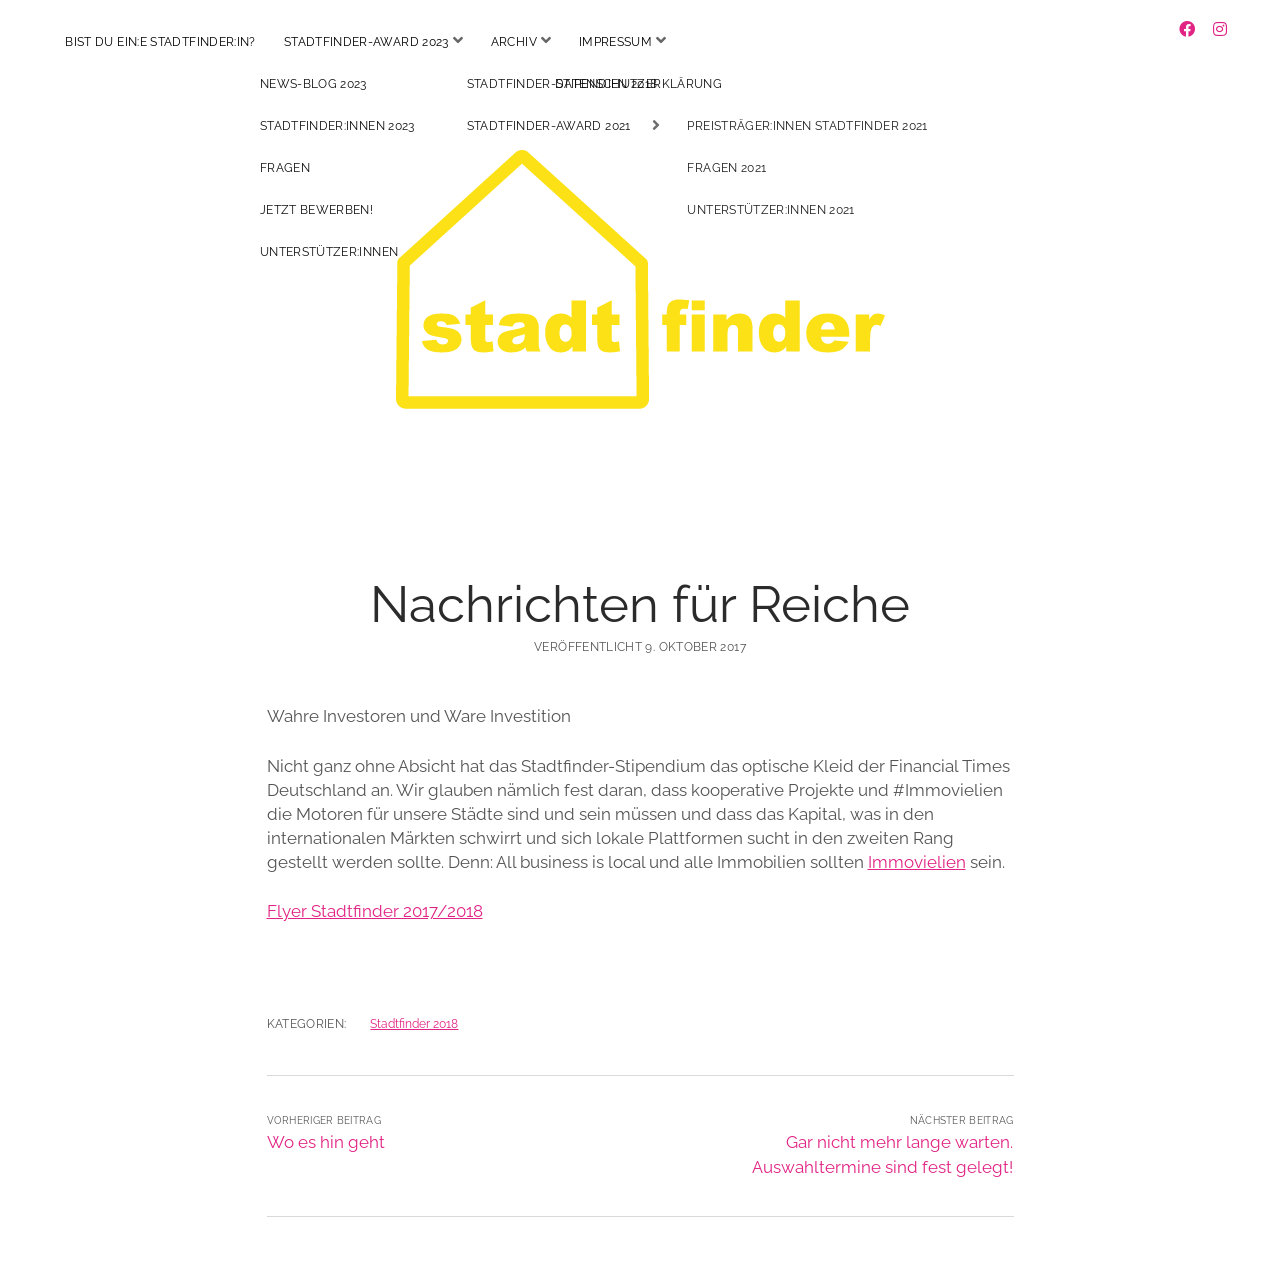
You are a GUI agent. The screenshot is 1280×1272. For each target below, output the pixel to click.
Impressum (615, 42)
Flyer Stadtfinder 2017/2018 (375, 893)
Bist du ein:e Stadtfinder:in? (160, 42)
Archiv (514, 42)
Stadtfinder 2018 (414, 1006)
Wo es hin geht (326, 1124)
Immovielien (917, 844)
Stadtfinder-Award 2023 (366, 42)
